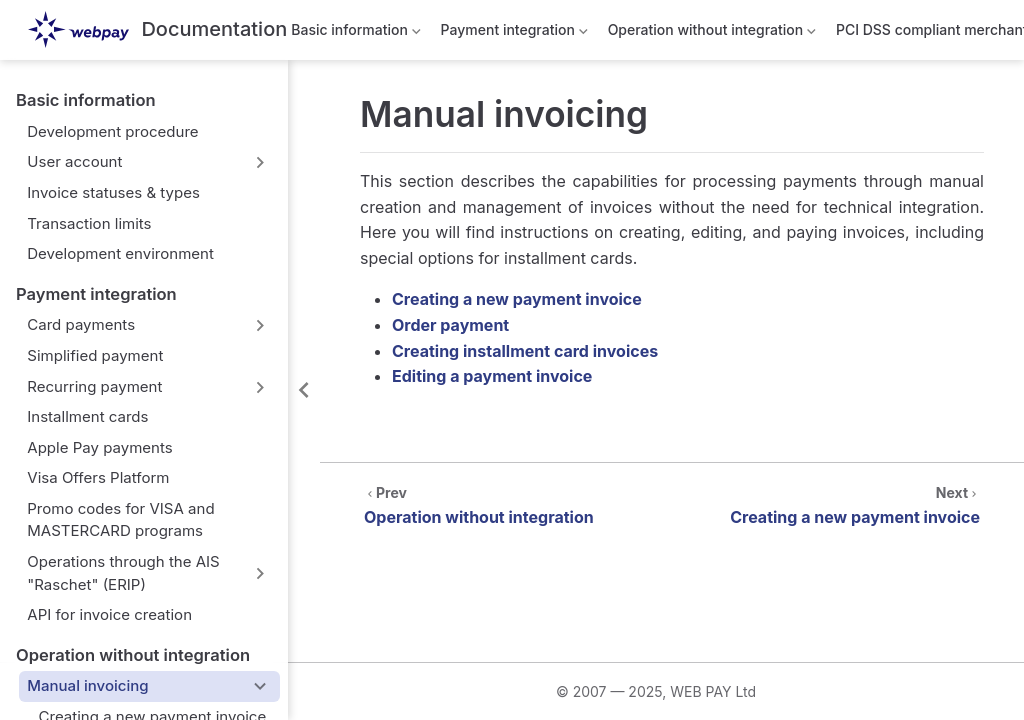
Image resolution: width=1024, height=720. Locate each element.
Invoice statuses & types (113, 192)
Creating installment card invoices (525, 351)
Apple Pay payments (99, 447)
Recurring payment (94, 386)
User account (74, 161)
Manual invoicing (87, 685)
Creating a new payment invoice (517, 299)
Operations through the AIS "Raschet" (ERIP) (123, 573)
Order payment (450, 325)
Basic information (355, 33)
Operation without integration (714, 33)
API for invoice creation (109, 614)
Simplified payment (95, 355)
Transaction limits (89, 223)
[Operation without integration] (507, 503)
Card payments (81, 324)
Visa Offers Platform (98, 477)
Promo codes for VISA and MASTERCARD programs (120, 520)
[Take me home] (157, 30)
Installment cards (87, 416)
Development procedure (112, 131)
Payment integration (514, 33)
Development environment (120, 253)
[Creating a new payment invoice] (827, 503)
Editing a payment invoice (492, 376)
